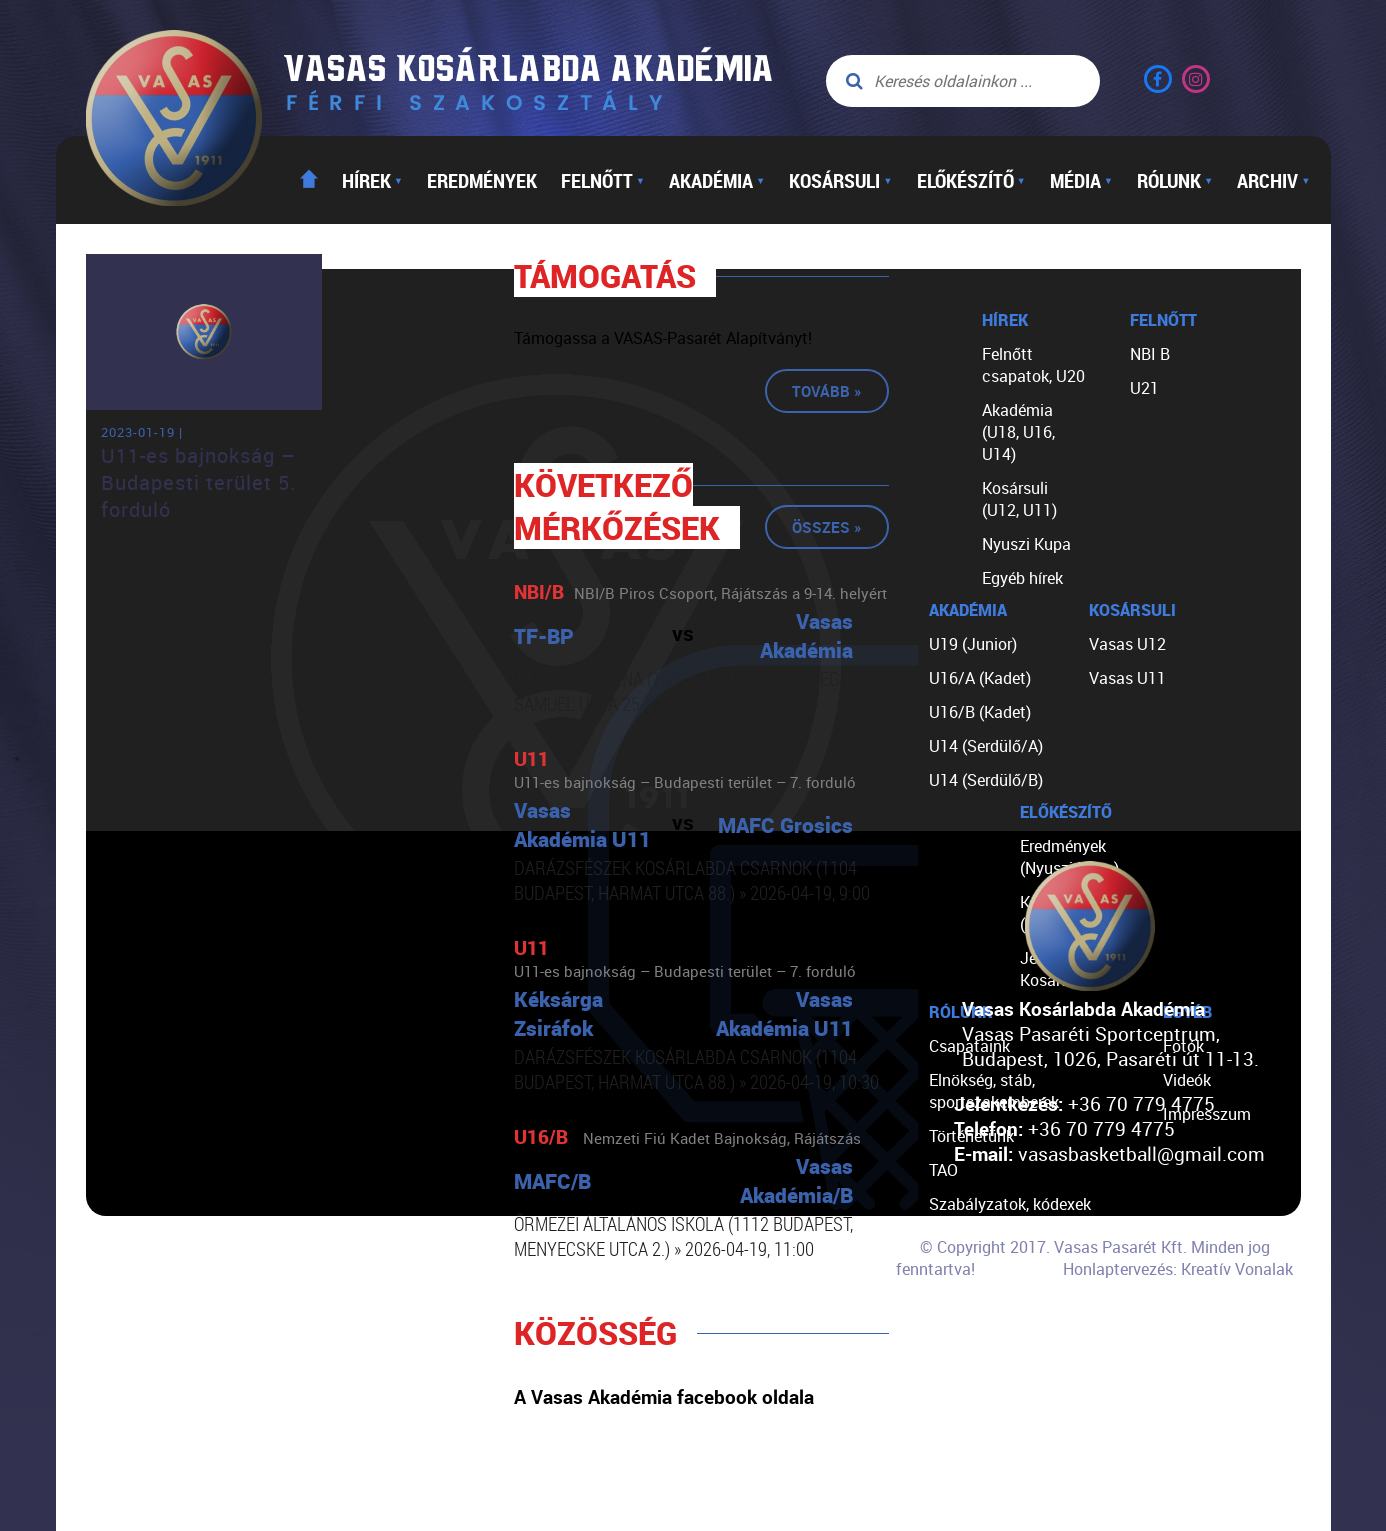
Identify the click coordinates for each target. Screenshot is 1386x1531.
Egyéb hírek (1022, 578)
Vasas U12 (1127, 644)
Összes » (827, 527)
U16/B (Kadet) (980, 712)
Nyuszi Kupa (1026, 544)
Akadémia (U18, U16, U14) (1018, 432)
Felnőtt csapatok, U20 (1033, 365)
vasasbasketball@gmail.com (1141, 1153)
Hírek (372, 180)
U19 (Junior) (973, 644)
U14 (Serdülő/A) (986, 746)
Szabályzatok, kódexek (1010, 1204)
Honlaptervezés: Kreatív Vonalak (1178, 1269)
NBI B (1150, 354)
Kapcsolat (965, 1340)
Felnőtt (603, 180)
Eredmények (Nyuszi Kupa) (1069, 857)
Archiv (1273, 180)
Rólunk (1175, 180)
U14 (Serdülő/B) (986, 780)
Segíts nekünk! (981, 1306)
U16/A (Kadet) (980, 678)
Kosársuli (840, 180)
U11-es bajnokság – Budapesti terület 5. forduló (198, 482)
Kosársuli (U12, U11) (1019, 499)
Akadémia (717, 180)
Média (1081, 180)
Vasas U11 (1127, 678)
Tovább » (827, 391)
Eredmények (482, 180)
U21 (1144, 388)
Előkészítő (971, 180)
